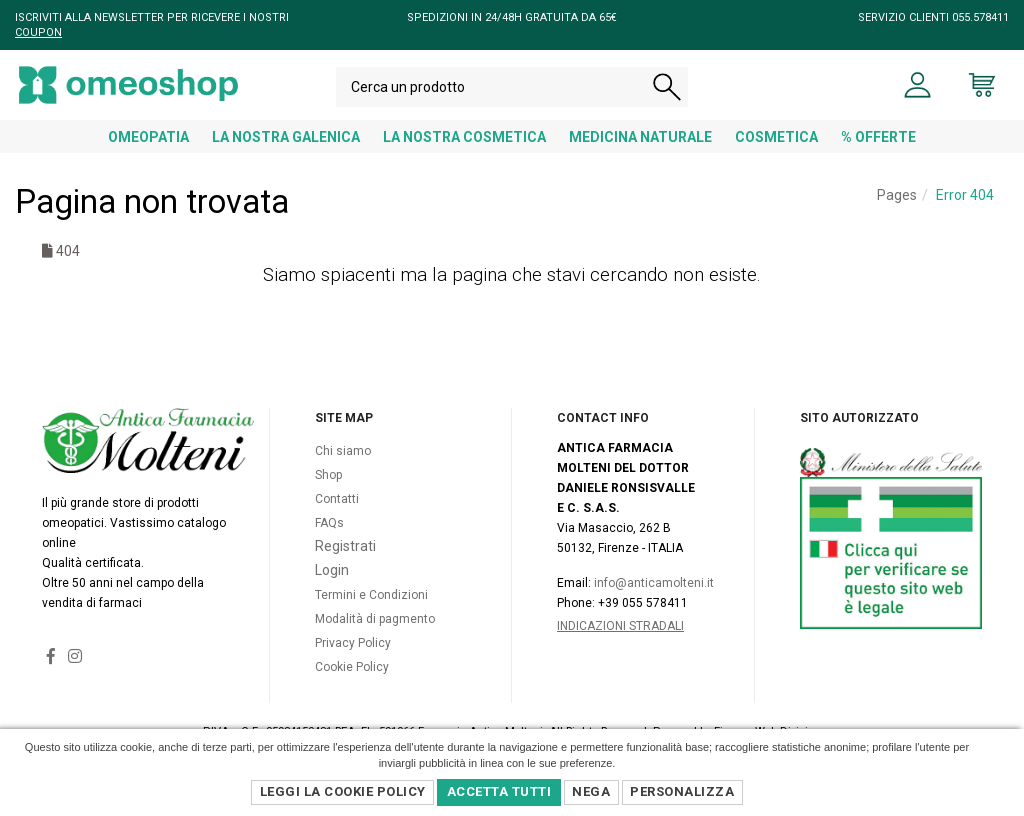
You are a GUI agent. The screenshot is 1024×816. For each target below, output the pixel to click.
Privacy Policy (353, 664)
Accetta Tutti (499, 791)
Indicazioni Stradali (620, 647)
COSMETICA (776, 137)
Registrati (345, 567)
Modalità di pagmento (375, 640)
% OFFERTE (878, 137)
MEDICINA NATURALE (640, 137)
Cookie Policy (352, 688)
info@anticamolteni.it (654, 604)
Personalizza (682, 791)
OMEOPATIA (148, 137)
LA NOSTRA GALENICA (286, 137)
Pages (897, 195)
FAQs (329, 544)
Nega (591, 791)
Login (332, 591)
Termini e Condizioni (371, 616)
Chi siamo (343, 472)
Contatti (337, 520)
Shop (328, 496)
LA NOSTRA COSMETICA (464, 137)
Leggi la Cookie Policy (343, 791)
